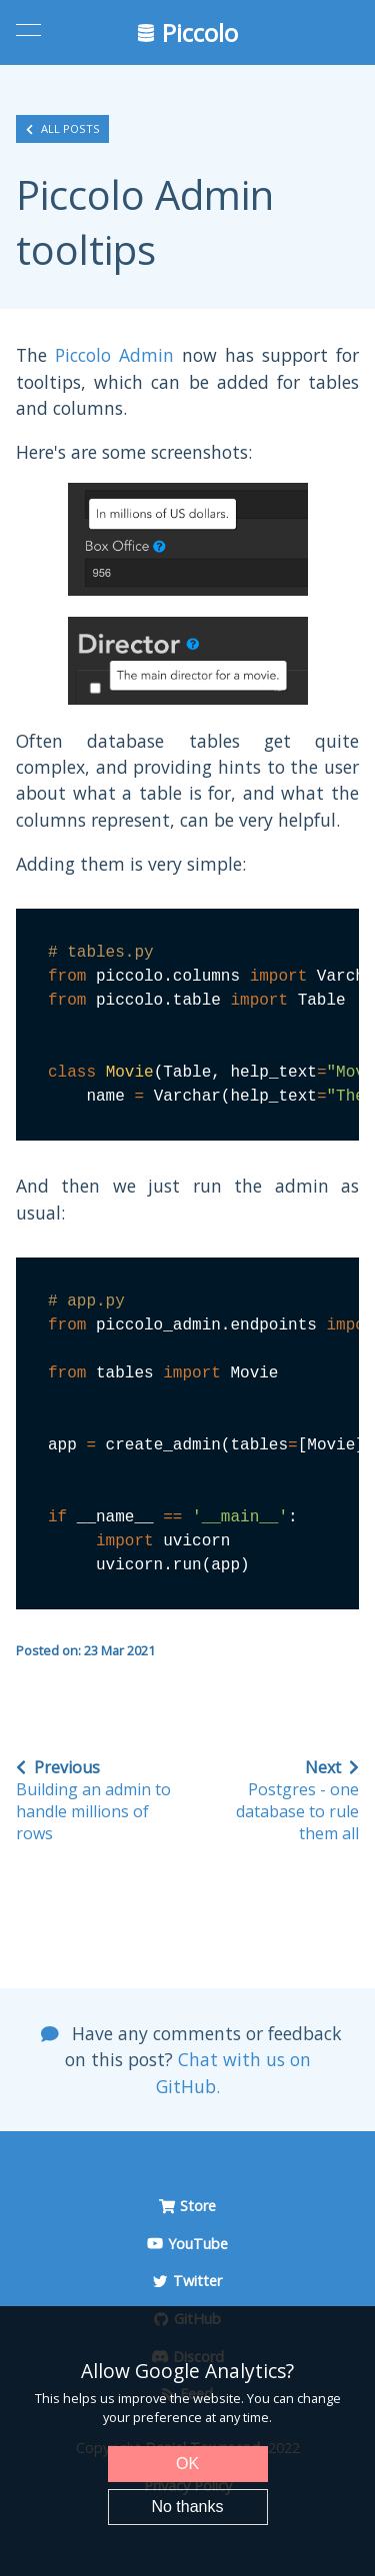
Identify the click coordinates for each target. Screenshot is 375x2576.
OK (187, 2463)
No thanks (187, 2506)
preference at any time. (202, 2417)
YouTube (187, 2243)
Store (187, 2205)
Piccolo (188, 32)
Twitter (187, 2280)
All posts (63, 129)
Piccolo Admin (114, 355)
